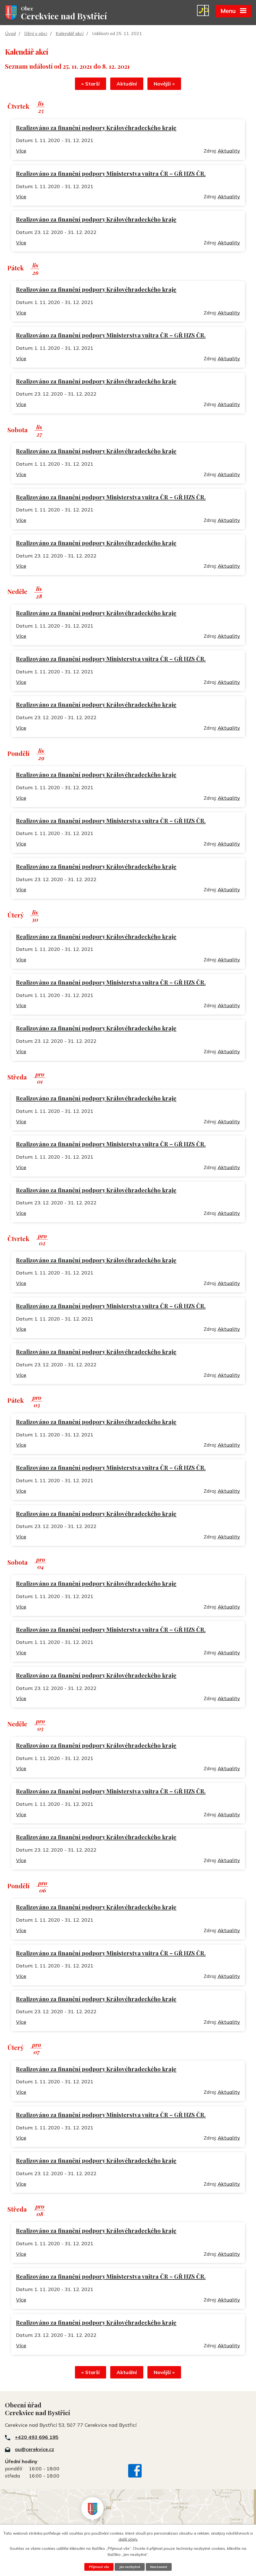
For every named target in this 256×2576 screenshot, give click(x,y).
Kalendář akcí (69, 34)
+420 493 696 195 (36, 2440)
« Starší (86, 85)
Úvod (10, 34)
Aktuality (229, 152)
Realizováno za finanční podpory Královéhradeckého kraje (96, 129)
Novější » (168, 85)
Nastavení (161, 2566)
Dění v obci (35, 34)
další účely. (128, 2539)
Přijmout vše (97, 2566)
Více (21, 152)
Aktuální (127, 85)
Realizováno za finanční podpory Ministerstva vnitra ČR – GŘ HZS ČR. (111, 175)
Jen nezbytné (130, 2566)
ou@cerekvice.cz (34, 2452)
